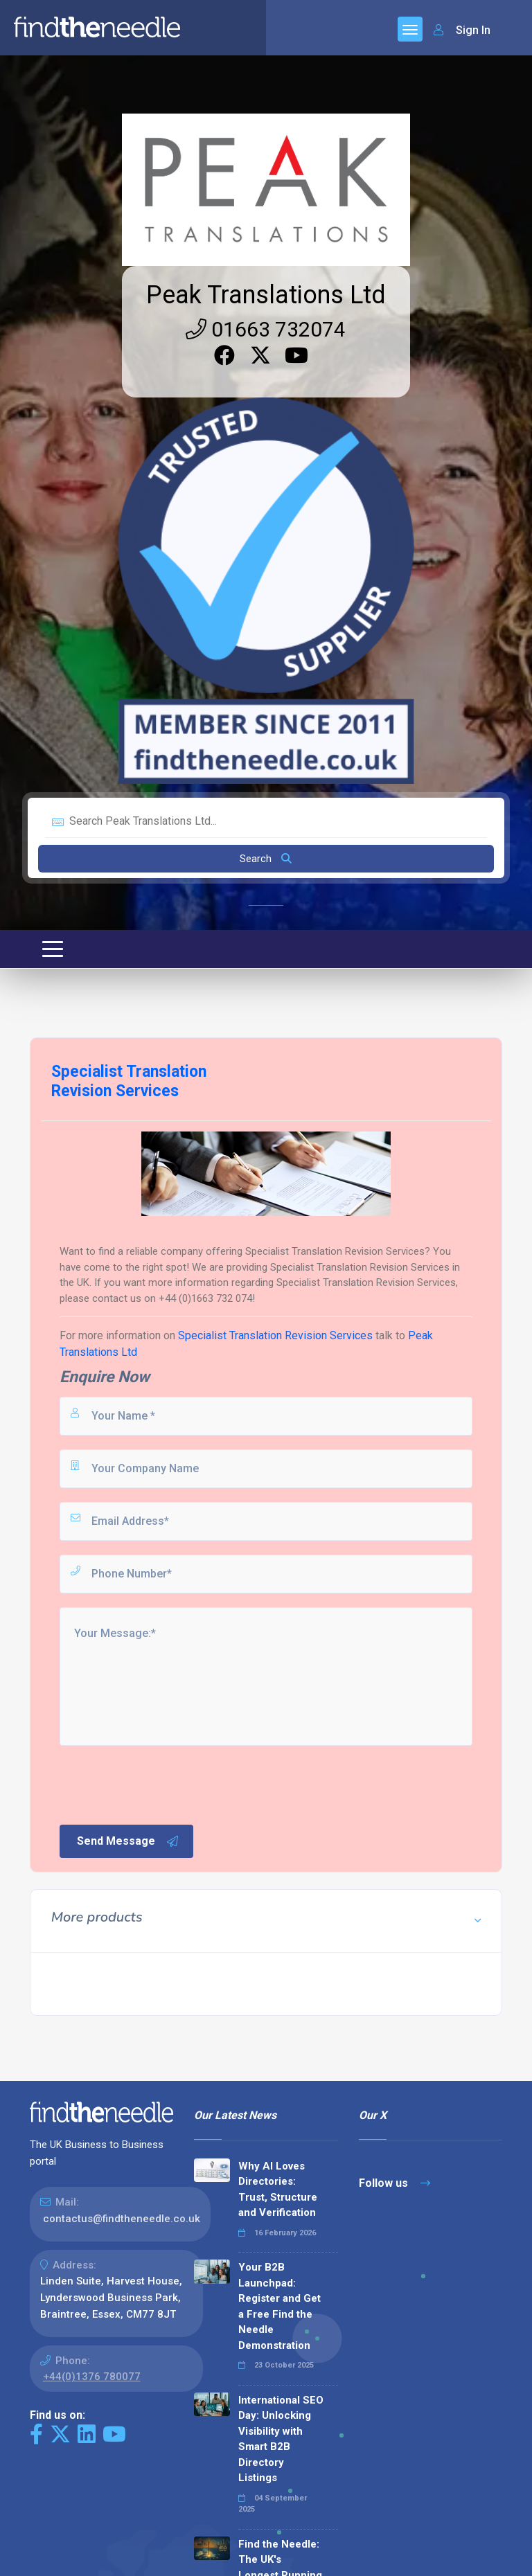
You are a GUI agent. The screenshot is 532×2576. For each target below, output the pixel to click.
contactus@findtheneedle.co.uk (121, 2218)
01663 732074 (266, 329)
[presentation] (162, 1784)
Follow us (394, 2183)
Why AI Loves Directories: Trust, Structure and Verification (277, 2189)
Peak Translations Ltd (266, 295)
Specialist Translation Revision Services (275, 1335)
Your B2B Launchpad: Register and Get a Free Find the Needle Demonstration (279, 2306)
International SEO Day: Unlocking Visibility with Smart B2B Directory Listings (280, 2439)
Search (266, 858)
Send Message (128, 1841)
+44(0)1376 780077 (92, 2376)
